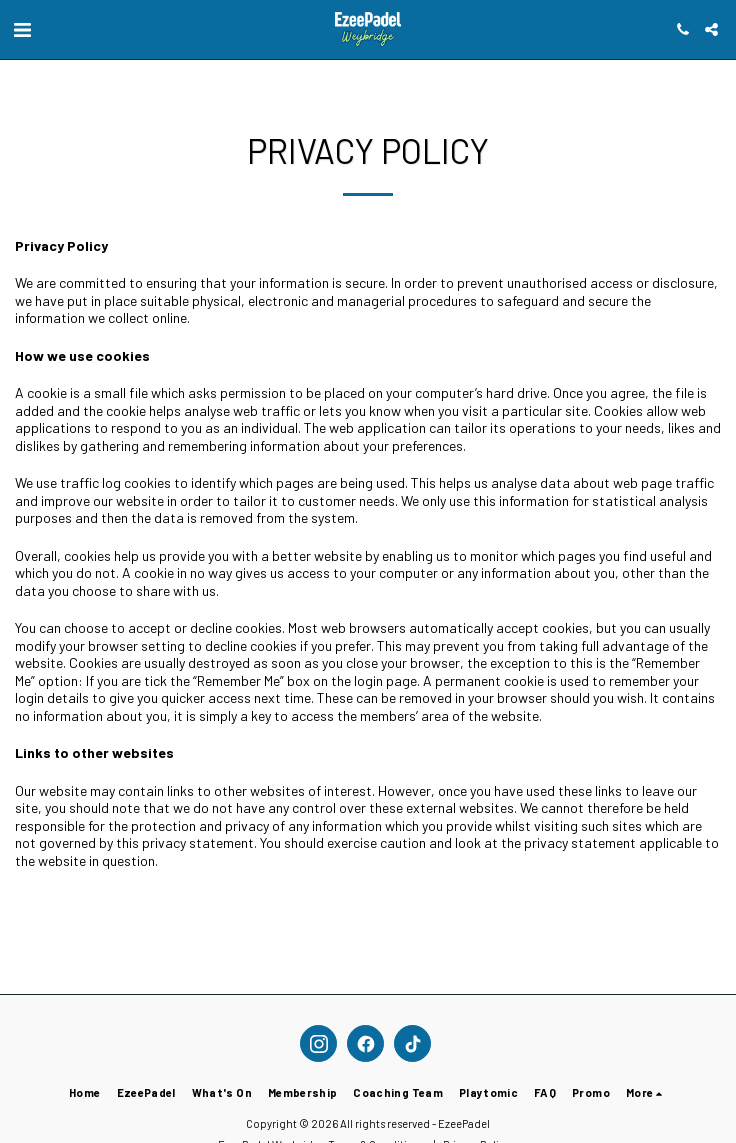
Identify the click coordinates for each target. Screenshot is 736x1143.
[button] (22, 29)
